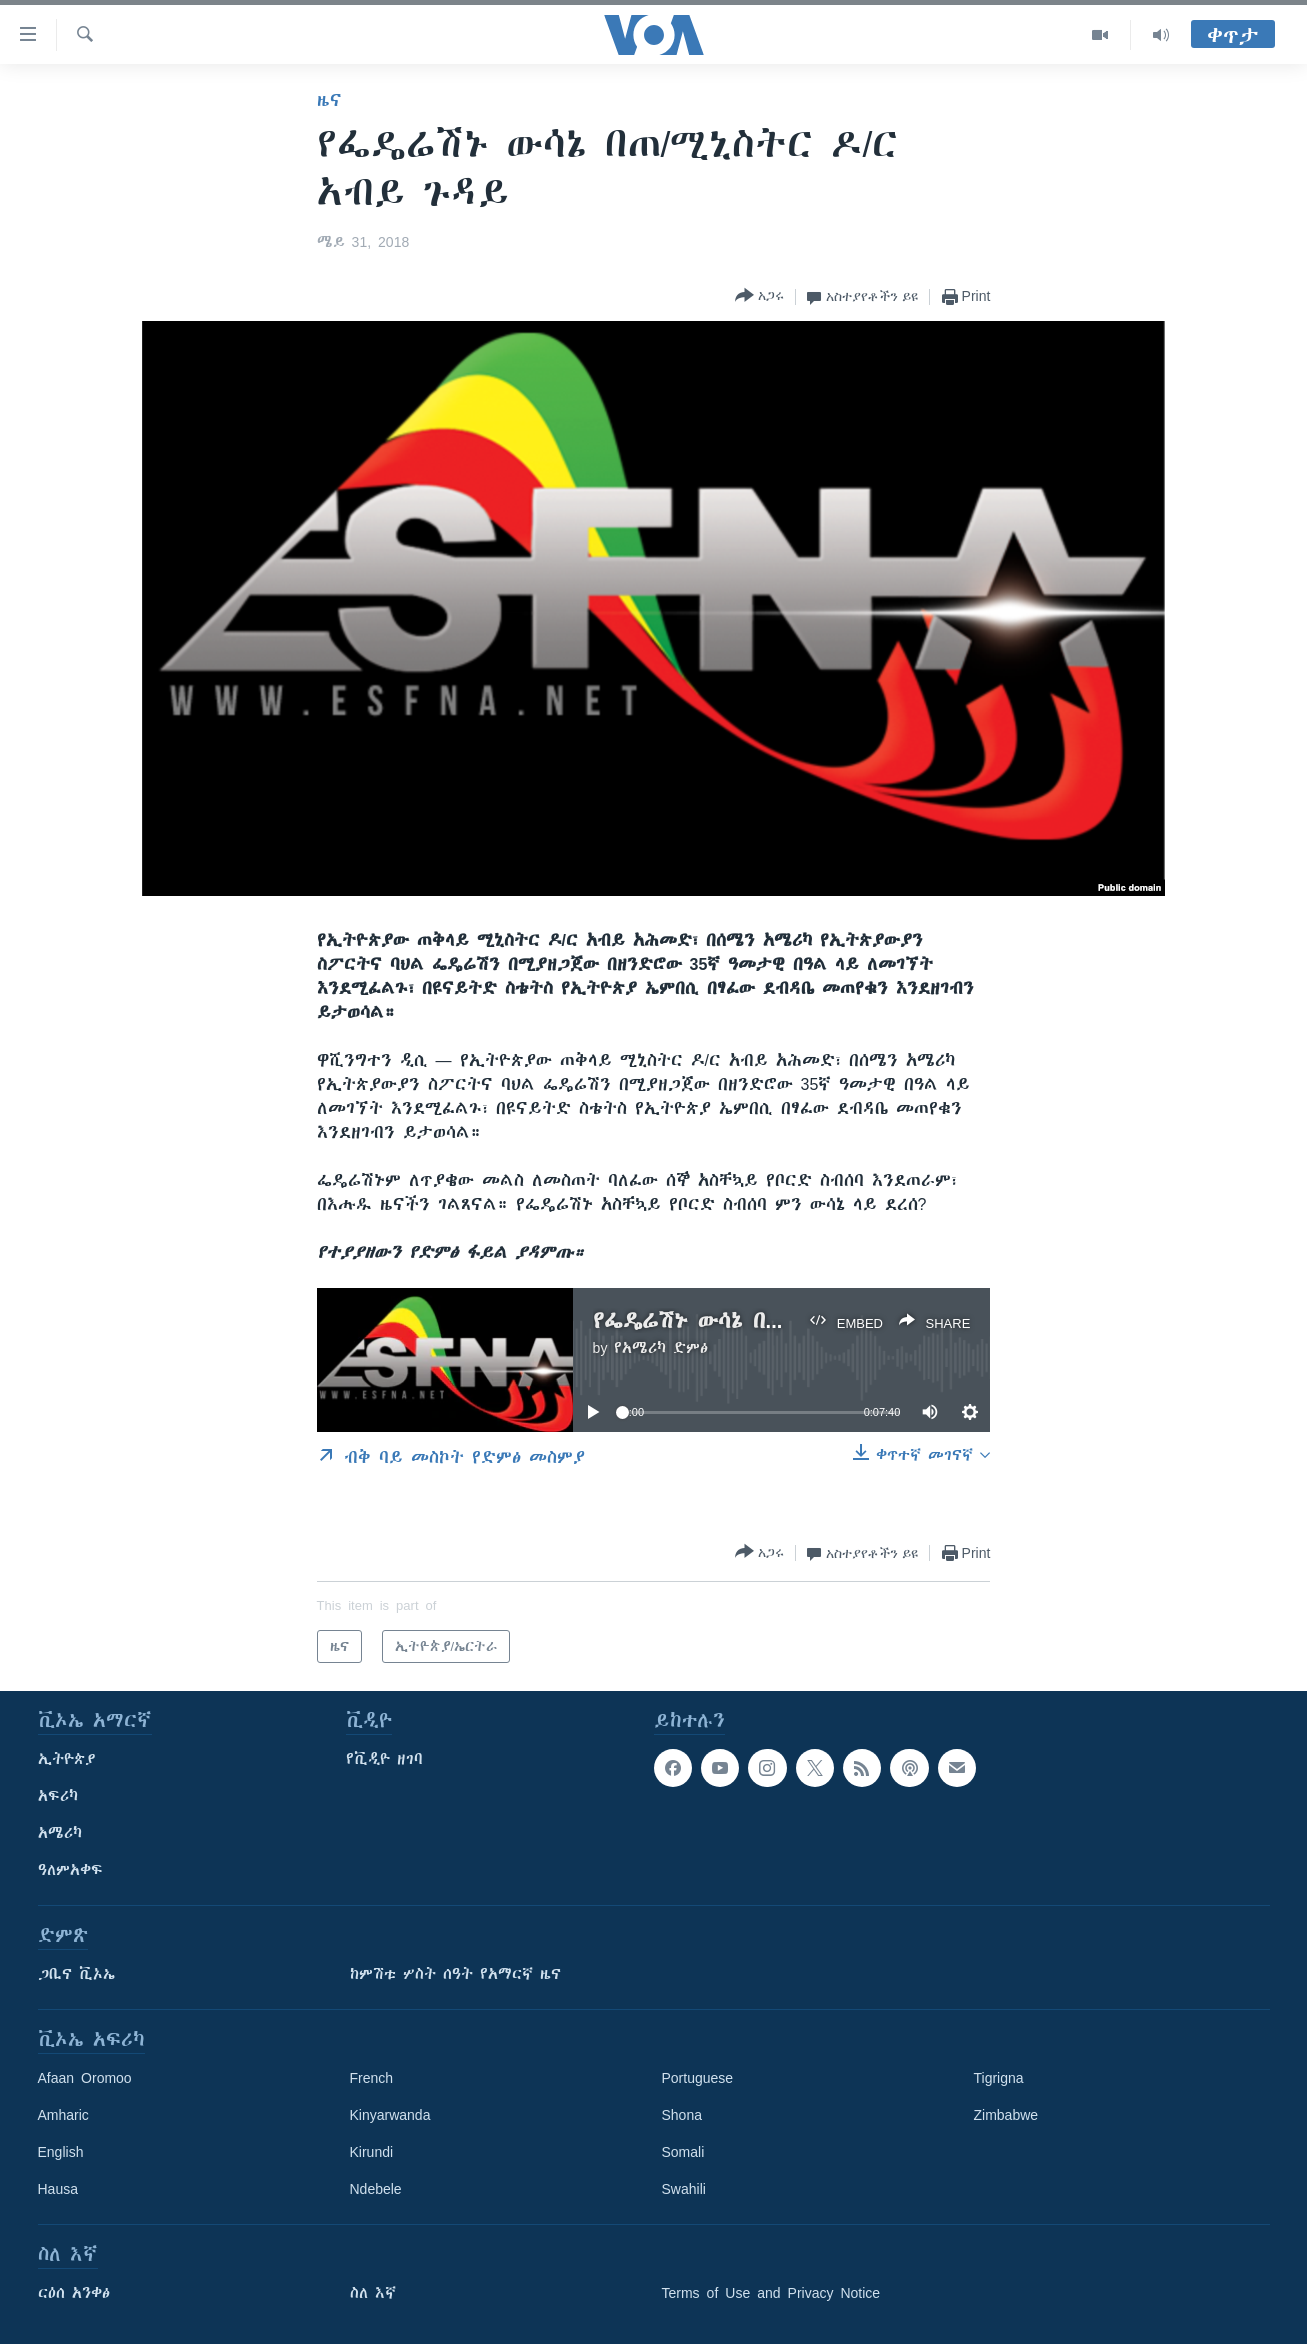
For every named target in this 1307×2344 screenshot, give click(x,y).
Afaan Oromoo (85, 2078)
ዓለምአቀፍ (70, 1870)
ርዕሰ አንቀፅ (74, 2293)
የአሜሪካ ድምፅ (661, 1348)
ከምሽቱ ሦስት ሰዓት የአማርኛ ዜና (455, 1974)
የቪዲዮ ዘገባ (384, 1759)
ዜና (329, 100)
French (372, 2078)
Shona (682, 2115)
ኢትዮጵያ (67, 1759)
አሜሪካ (60, 1833)
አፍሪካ (58, 1796)
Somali (683, 2152)
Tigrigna (999, 2078)
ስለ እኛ (373, 2293)
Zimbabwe (1006, 2115)
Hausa (58, 2189)
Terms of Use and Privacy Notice (771, 2293)
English (61, 2152)
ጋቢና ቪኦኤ (76, 1974)
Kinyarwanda (390, 2115)
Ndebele (376, 2189)
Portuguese (698, 2078)
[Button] (759, 296)
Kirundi (372, 2152)
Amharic (63, 2115)
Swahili (684, 2189)
